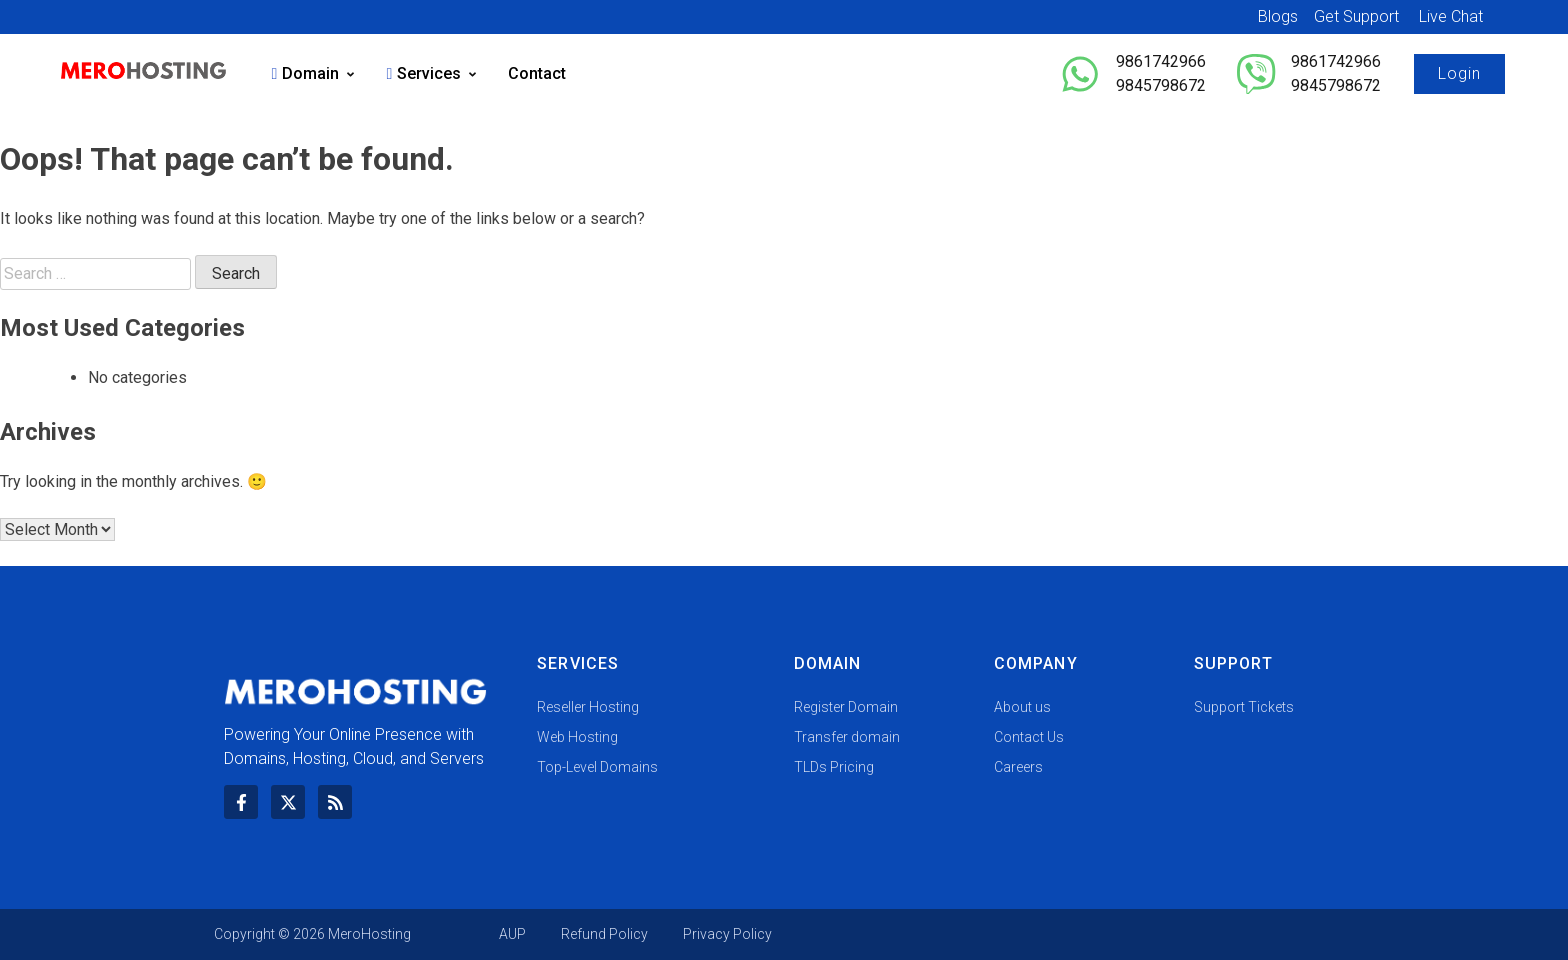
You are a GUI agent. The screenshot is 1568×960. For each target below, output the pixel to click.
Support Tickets (1244, 707)
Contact (537, 73)
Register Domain (846, 707)
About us (1022, 707)
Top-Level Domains (597, 767)
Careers (1018, 767)
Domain (314, 73)
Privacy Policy (727, 934)
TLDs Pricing (834, 767)
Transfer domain (847, 737)
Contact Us (1029, 737)
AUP (512, 934)
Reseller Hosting (588, 707)
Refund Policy (604, 934)
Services (432, 73)
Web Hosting (577, 737)
